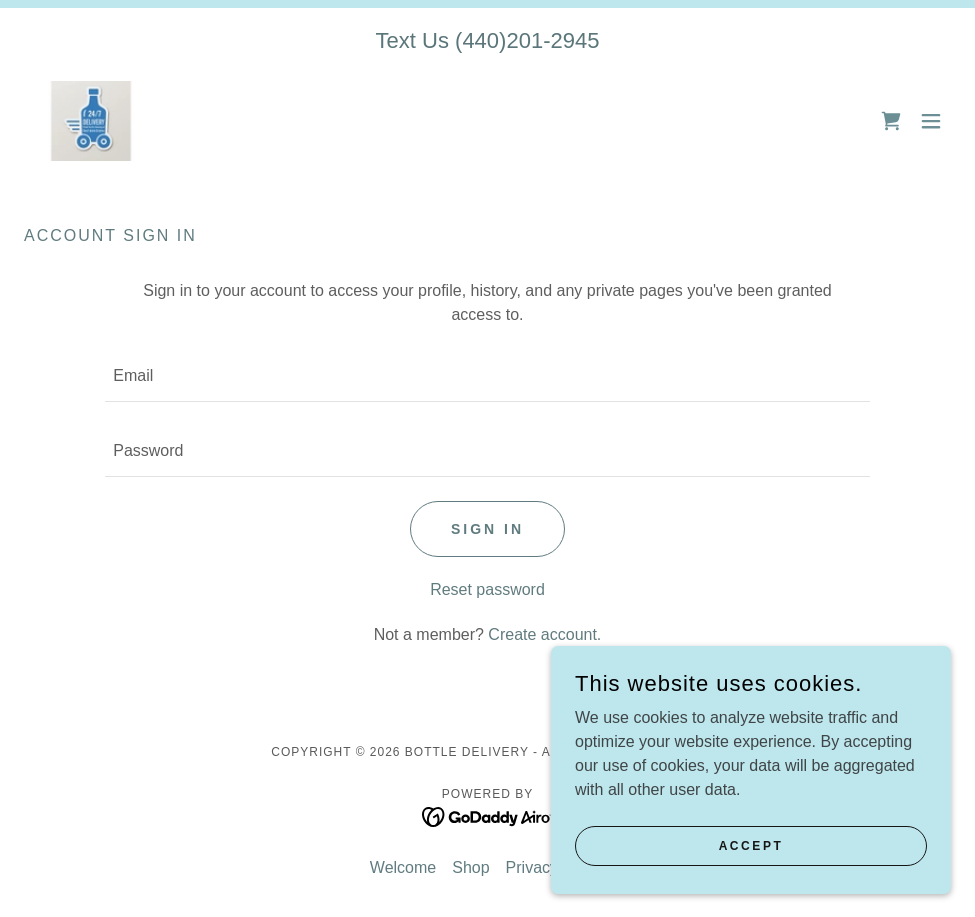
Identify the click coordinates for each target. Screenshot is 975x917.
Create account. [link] (544, 634)
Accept (751, 845)
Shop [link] (470, 867)
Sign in (487, 529)
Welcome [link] (403, 867)
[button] (931, 121)
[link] (91, 121)
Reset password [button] (487, 589)
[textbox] (487, 376)
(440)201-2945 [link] (527, 40)
